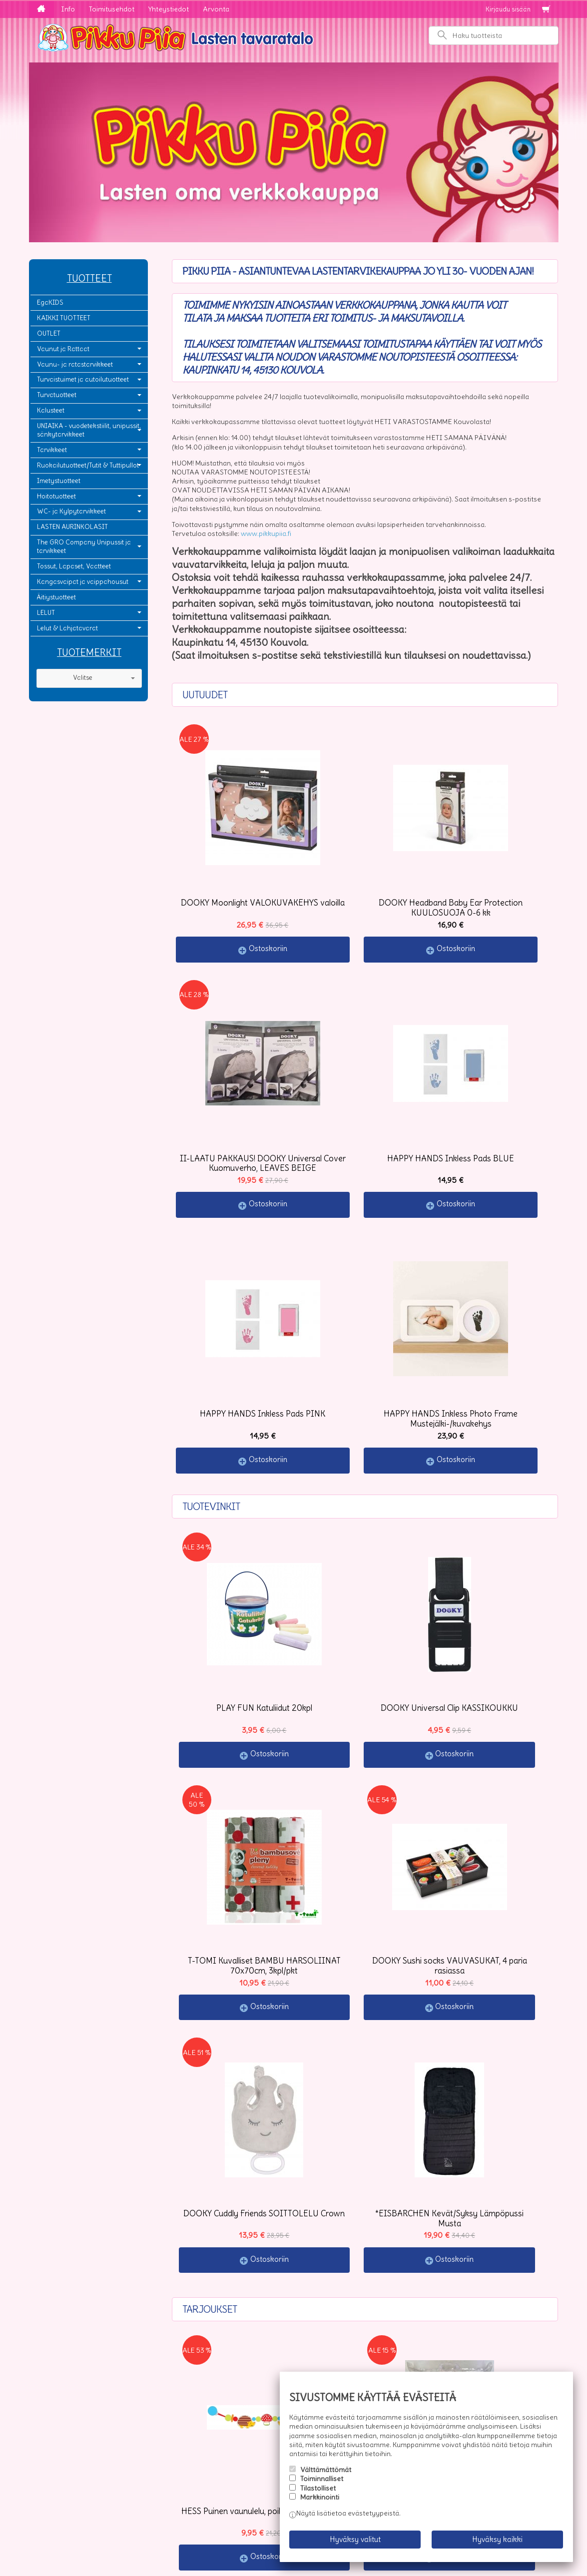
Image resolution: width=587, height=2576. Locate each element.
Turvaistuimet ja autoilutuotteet (83, 379)
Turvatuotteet (56, 395)
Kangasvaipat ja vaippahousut (82, 581)
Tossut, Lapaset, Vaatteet (74, 566)
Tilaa (192, 2493)
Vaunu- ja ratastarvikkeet (75, 364)
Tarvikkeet (52, 450)
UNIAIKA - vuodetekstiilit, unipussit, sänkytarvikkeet (89, 430)
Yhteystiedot (168, 8)
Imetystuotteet (58, 481)
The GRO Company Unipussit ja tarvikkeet (84, 546)
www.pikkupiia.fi (266, 533)
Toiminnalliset (321, 2486)
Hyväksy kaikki (497, 2543)
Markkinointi (319, 2504)
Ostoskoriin (239, 891)
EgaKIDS (50, 302)
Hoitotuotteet (56, 496)
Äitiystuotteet (56, 597)
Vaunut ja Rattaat (63, 349)
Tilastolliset (318, 2495)
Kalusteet (50, 410)
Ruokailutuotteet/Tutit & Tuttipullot (88, 465)
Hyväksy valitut (355, 2543)
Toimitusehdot (111, 8)
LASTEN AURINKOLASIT (72, 526)
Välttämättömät (325, 2477)
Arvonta (216, 8)
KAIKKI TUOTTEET (63, 318)
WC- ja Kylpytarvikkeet (71, 511)
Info (68, 8)
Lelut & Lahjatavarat (67, 628)
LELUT (46, 612)
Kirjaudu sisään (508, 9)
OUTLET (48, 333)
